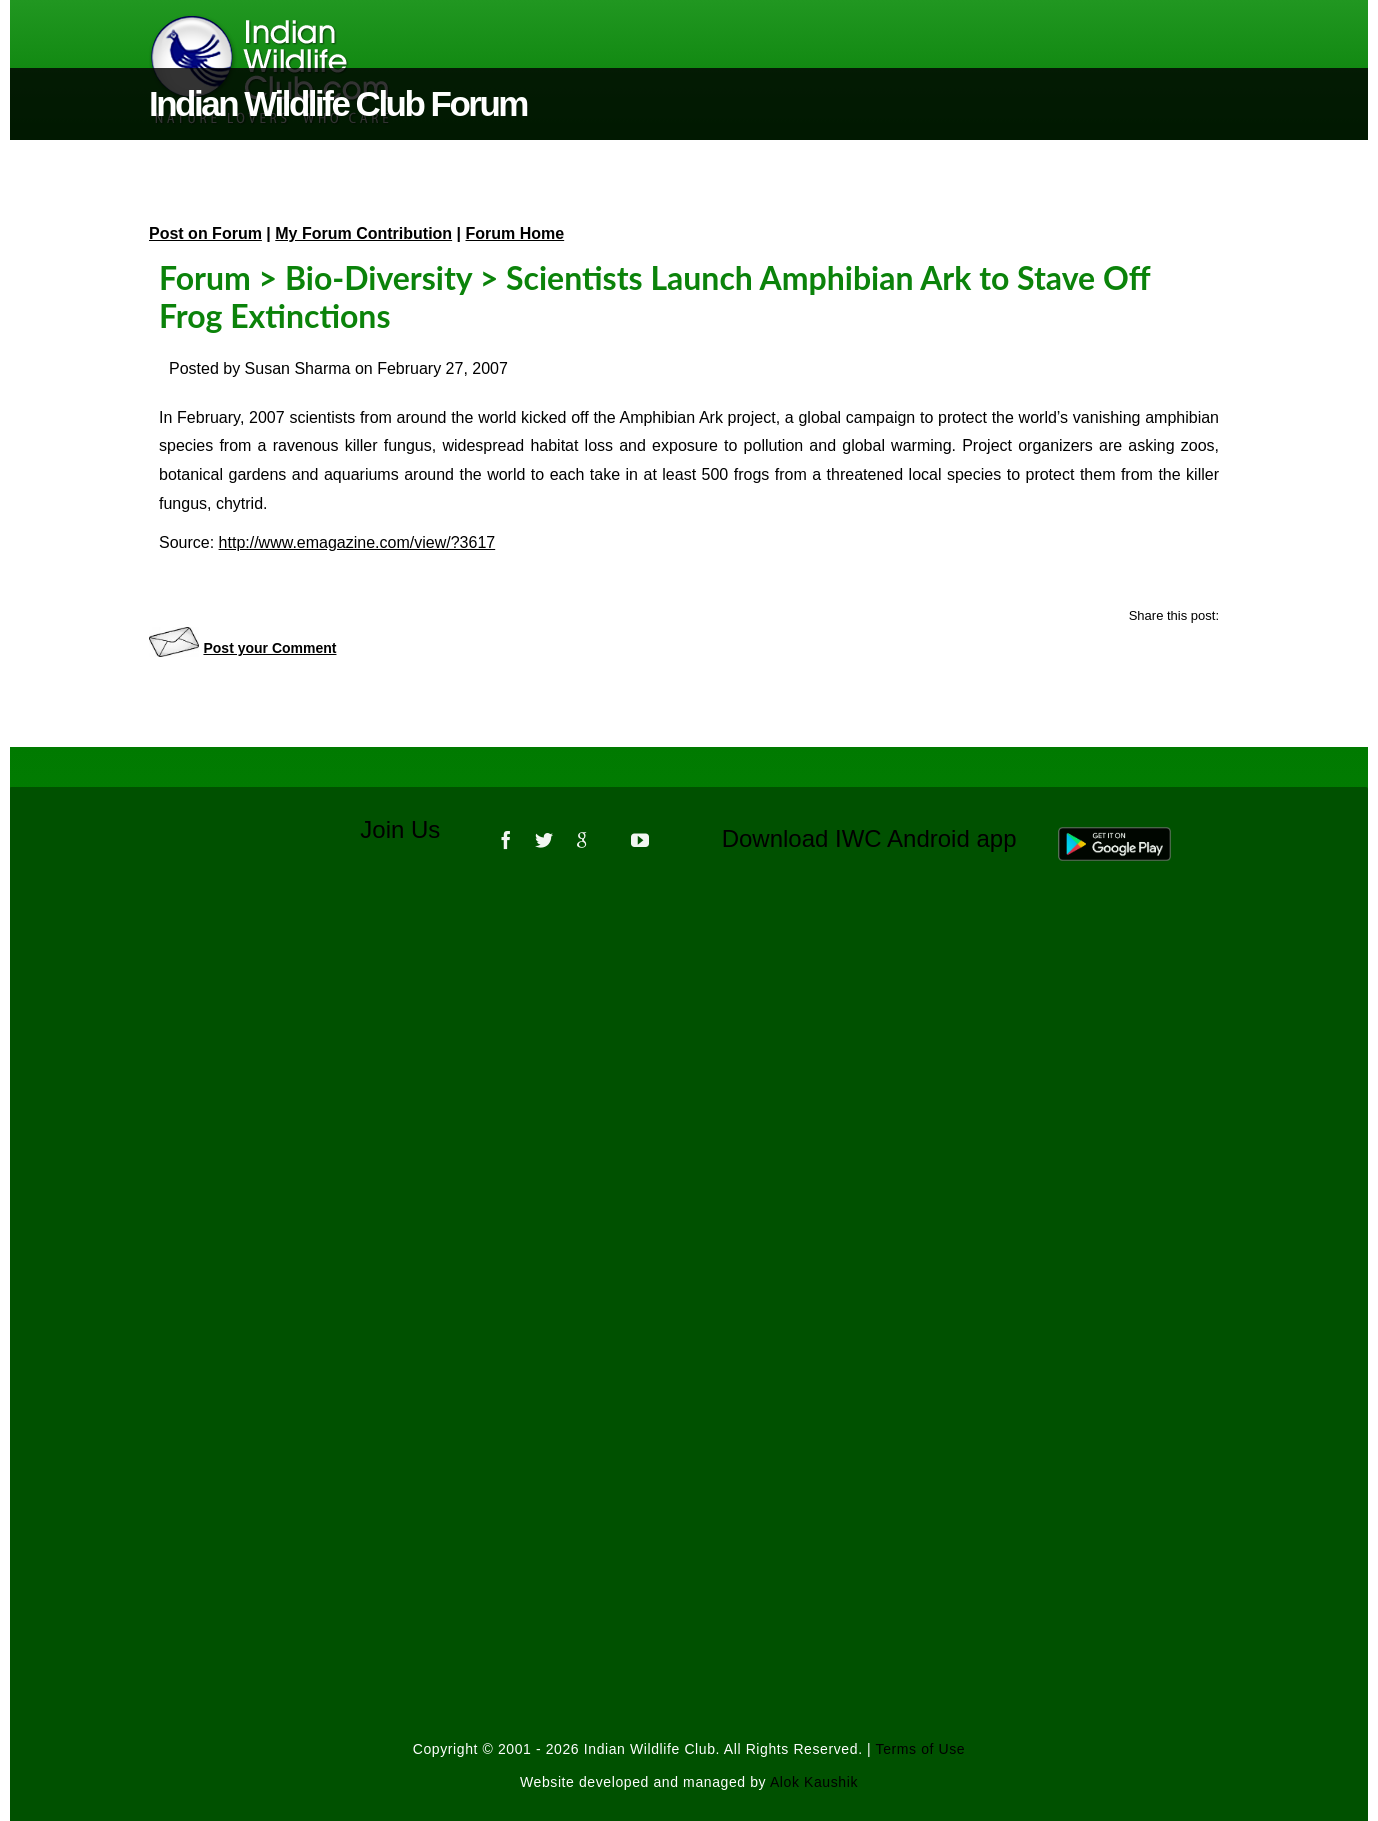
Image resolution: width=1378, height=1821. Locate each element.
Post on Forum (205, 233)
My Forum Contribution (363, 233)
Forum (205, 277)
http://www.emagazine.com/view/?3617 (357, 542)
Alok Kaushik (814, 1782)
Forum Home (515, 233)
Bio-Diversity (378, 277)
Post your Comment (269, 648)
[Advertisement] (689, 1147)
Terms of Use (921, 1749)
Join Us (413, 829)
